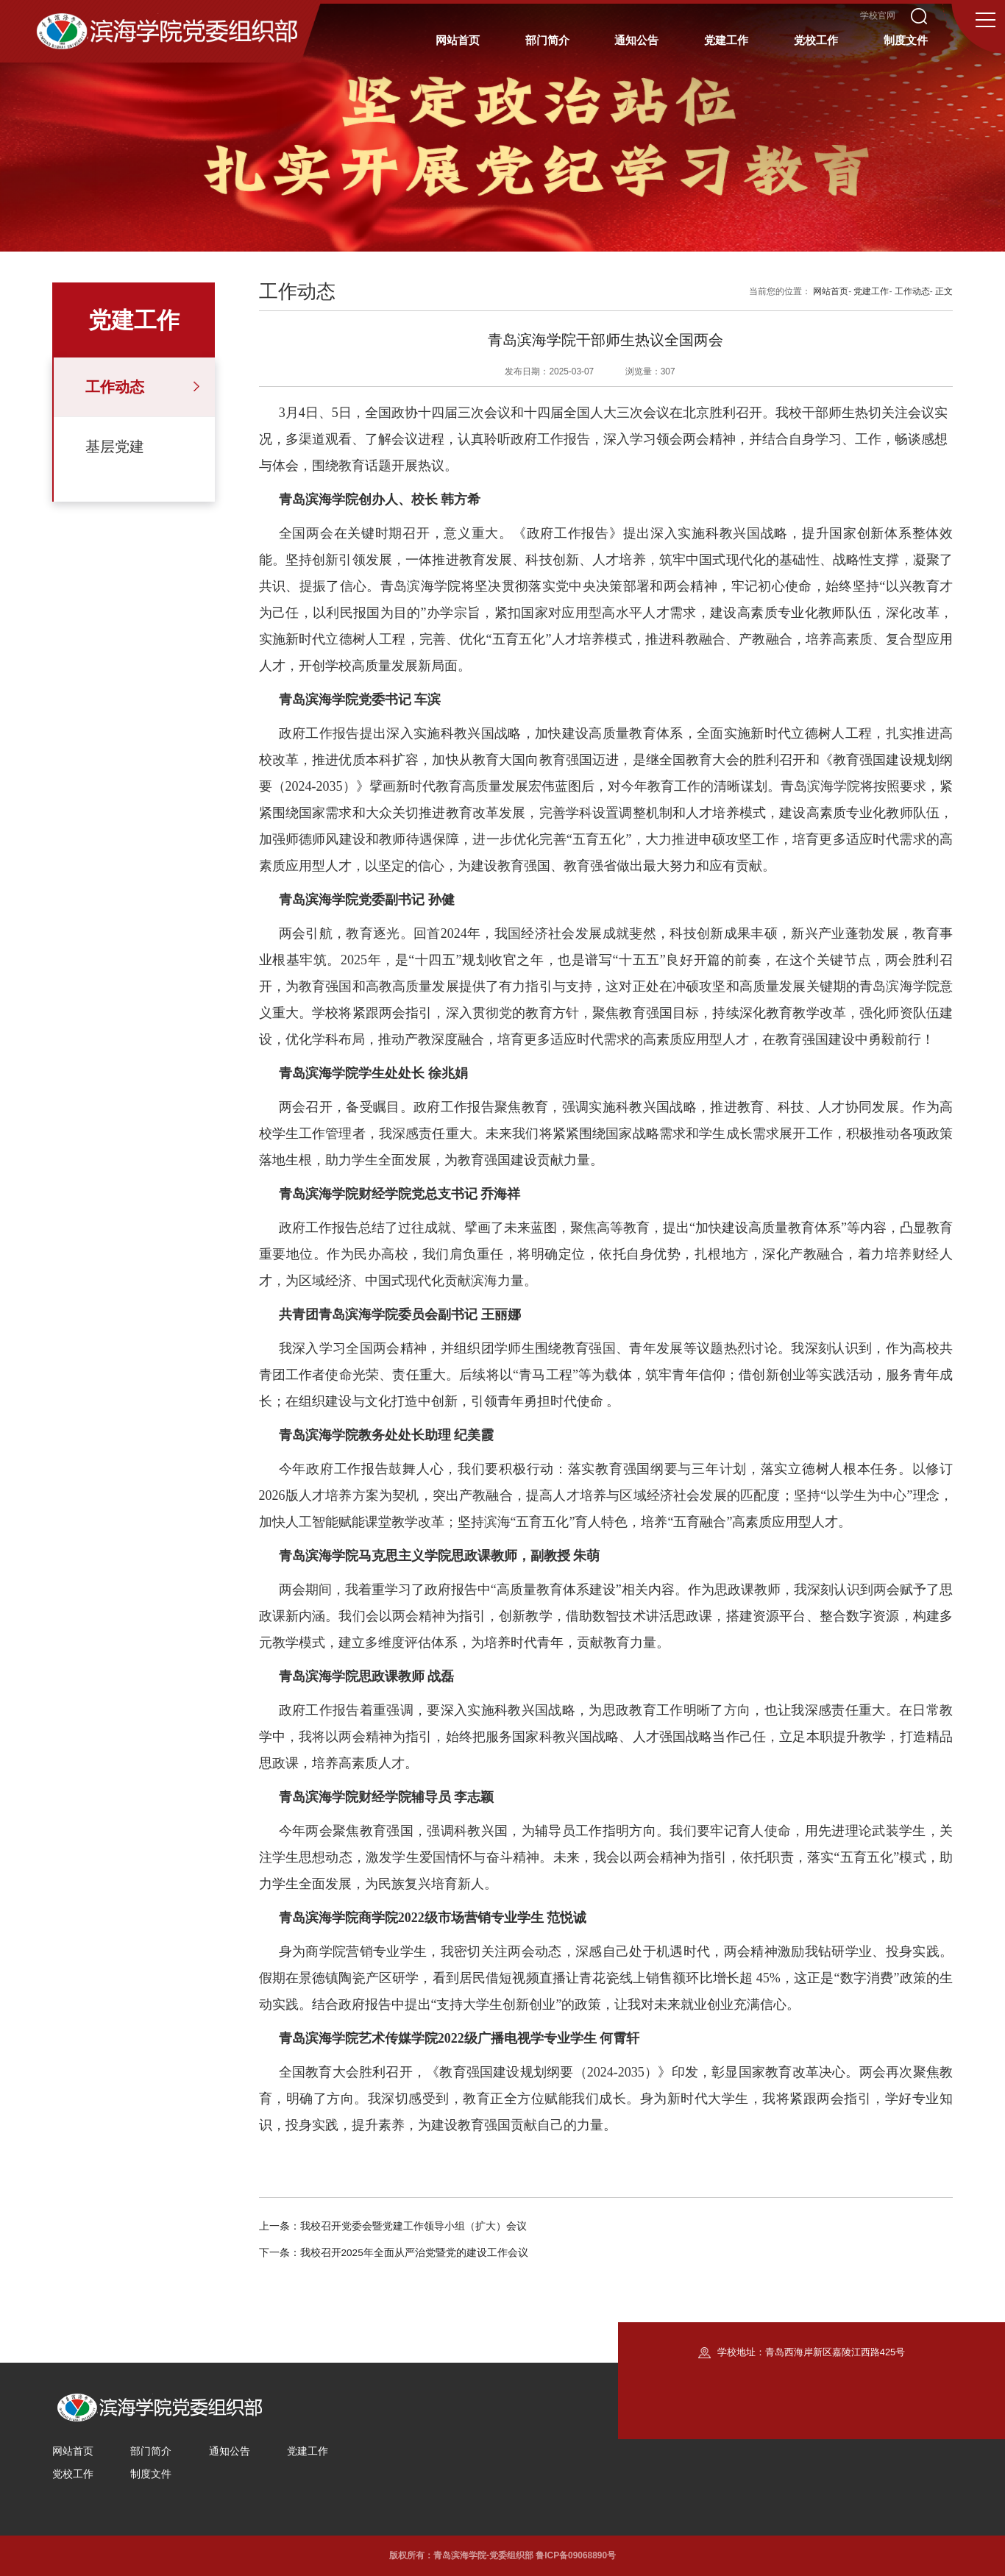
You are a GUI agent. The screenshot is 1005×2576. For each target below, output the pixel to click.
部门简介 (150, 2451)
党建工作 (871, 291)
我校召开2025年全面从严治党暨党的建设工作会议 (414, 2252)
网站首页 (830, 291)
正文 (944, 291)
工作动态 (114, 387)
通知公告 (229, 2451)
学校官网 (877, 16)
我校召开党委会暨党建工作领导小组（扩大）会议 (413, 2226)
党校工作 (72, 2474)
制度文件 (150, 2474)
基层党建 (114, 446)
